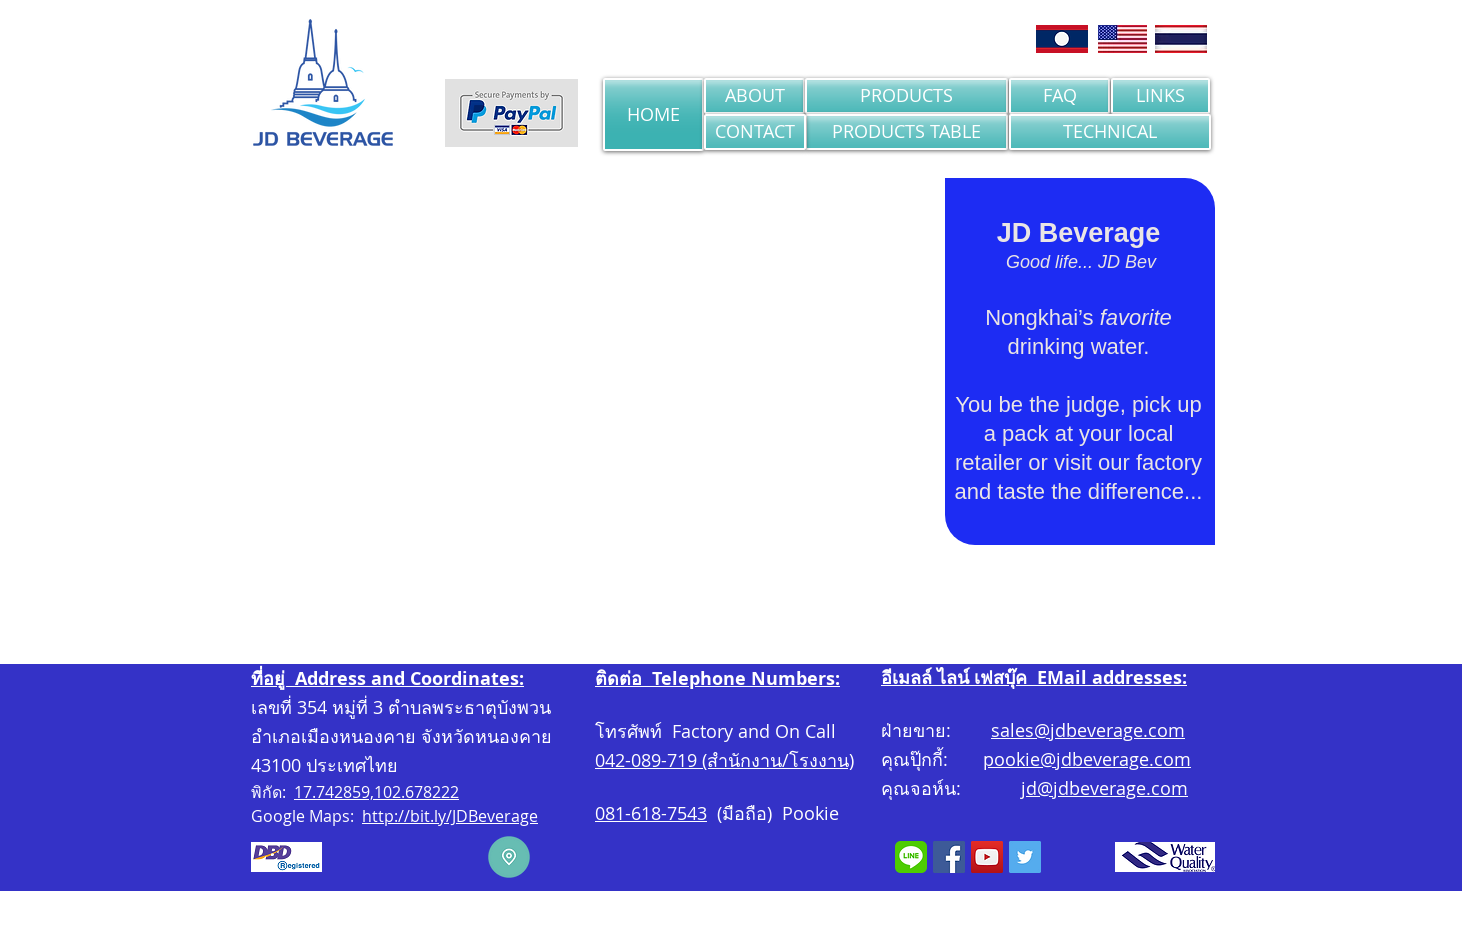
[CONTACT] (755, 132)
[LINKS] (1160, 96)
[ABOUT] (754, 96)
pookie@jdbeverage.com (1087, 759)
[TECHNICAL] (1110, 132)
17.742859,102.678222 (376, 792)
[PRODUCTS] (906, 96)
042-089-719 (646, 760)
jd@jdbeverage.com (1104, 788)
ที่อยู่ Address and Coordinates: (387, 678)
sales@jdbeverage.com (1088, 730)
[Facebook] (949, 857)
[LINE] (911, 857)
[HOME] (653, 114)
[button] (597, 378)
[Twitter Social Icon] (1025, 857)
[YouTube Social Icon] (987, 857)
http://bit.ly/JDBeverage (450, 816)
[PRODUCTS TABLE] (906, 132)
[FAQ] (1059, 96)
